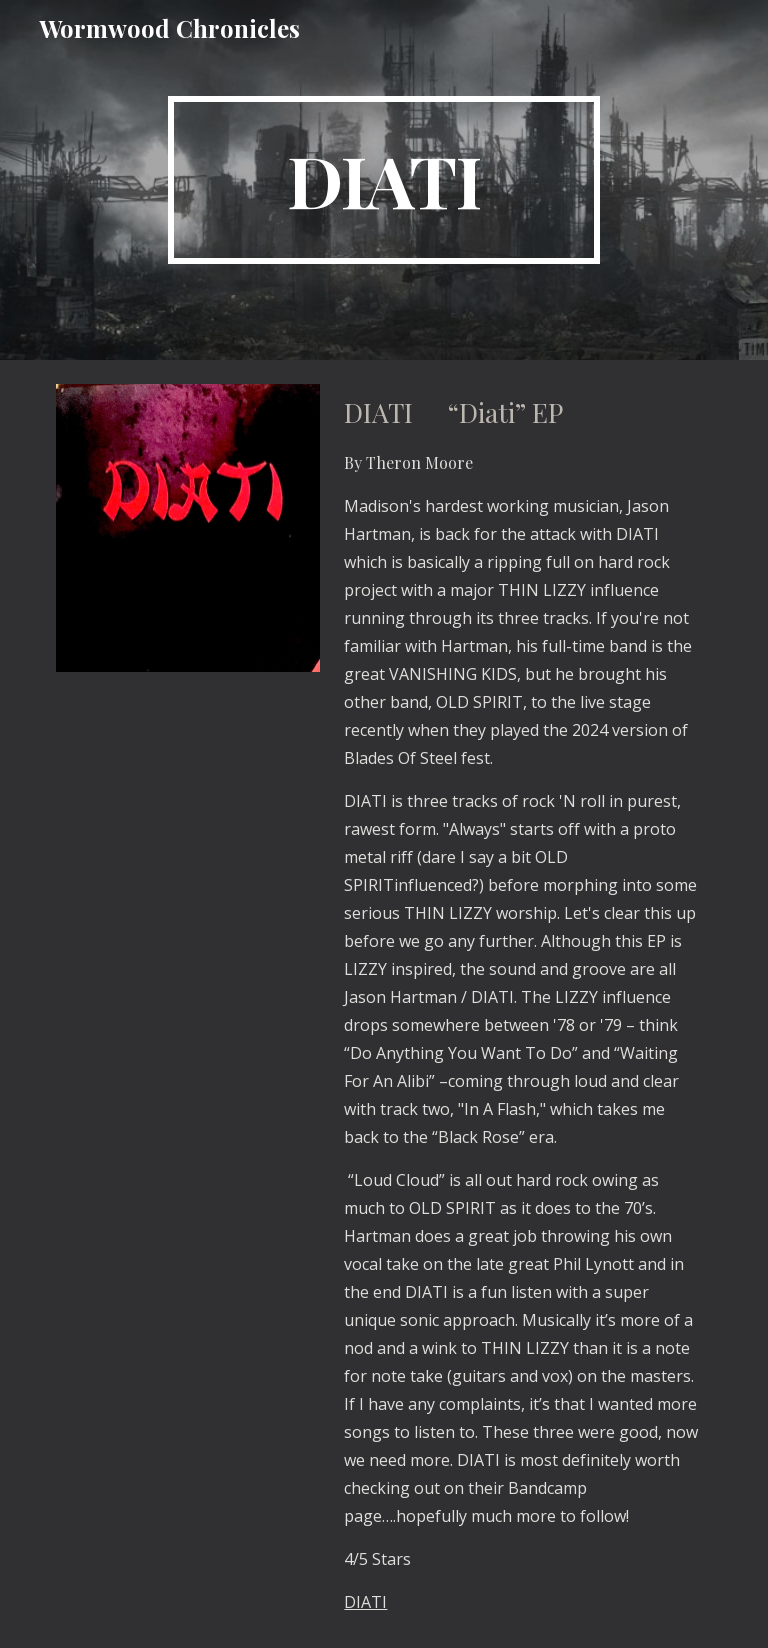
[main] (383, 180)
